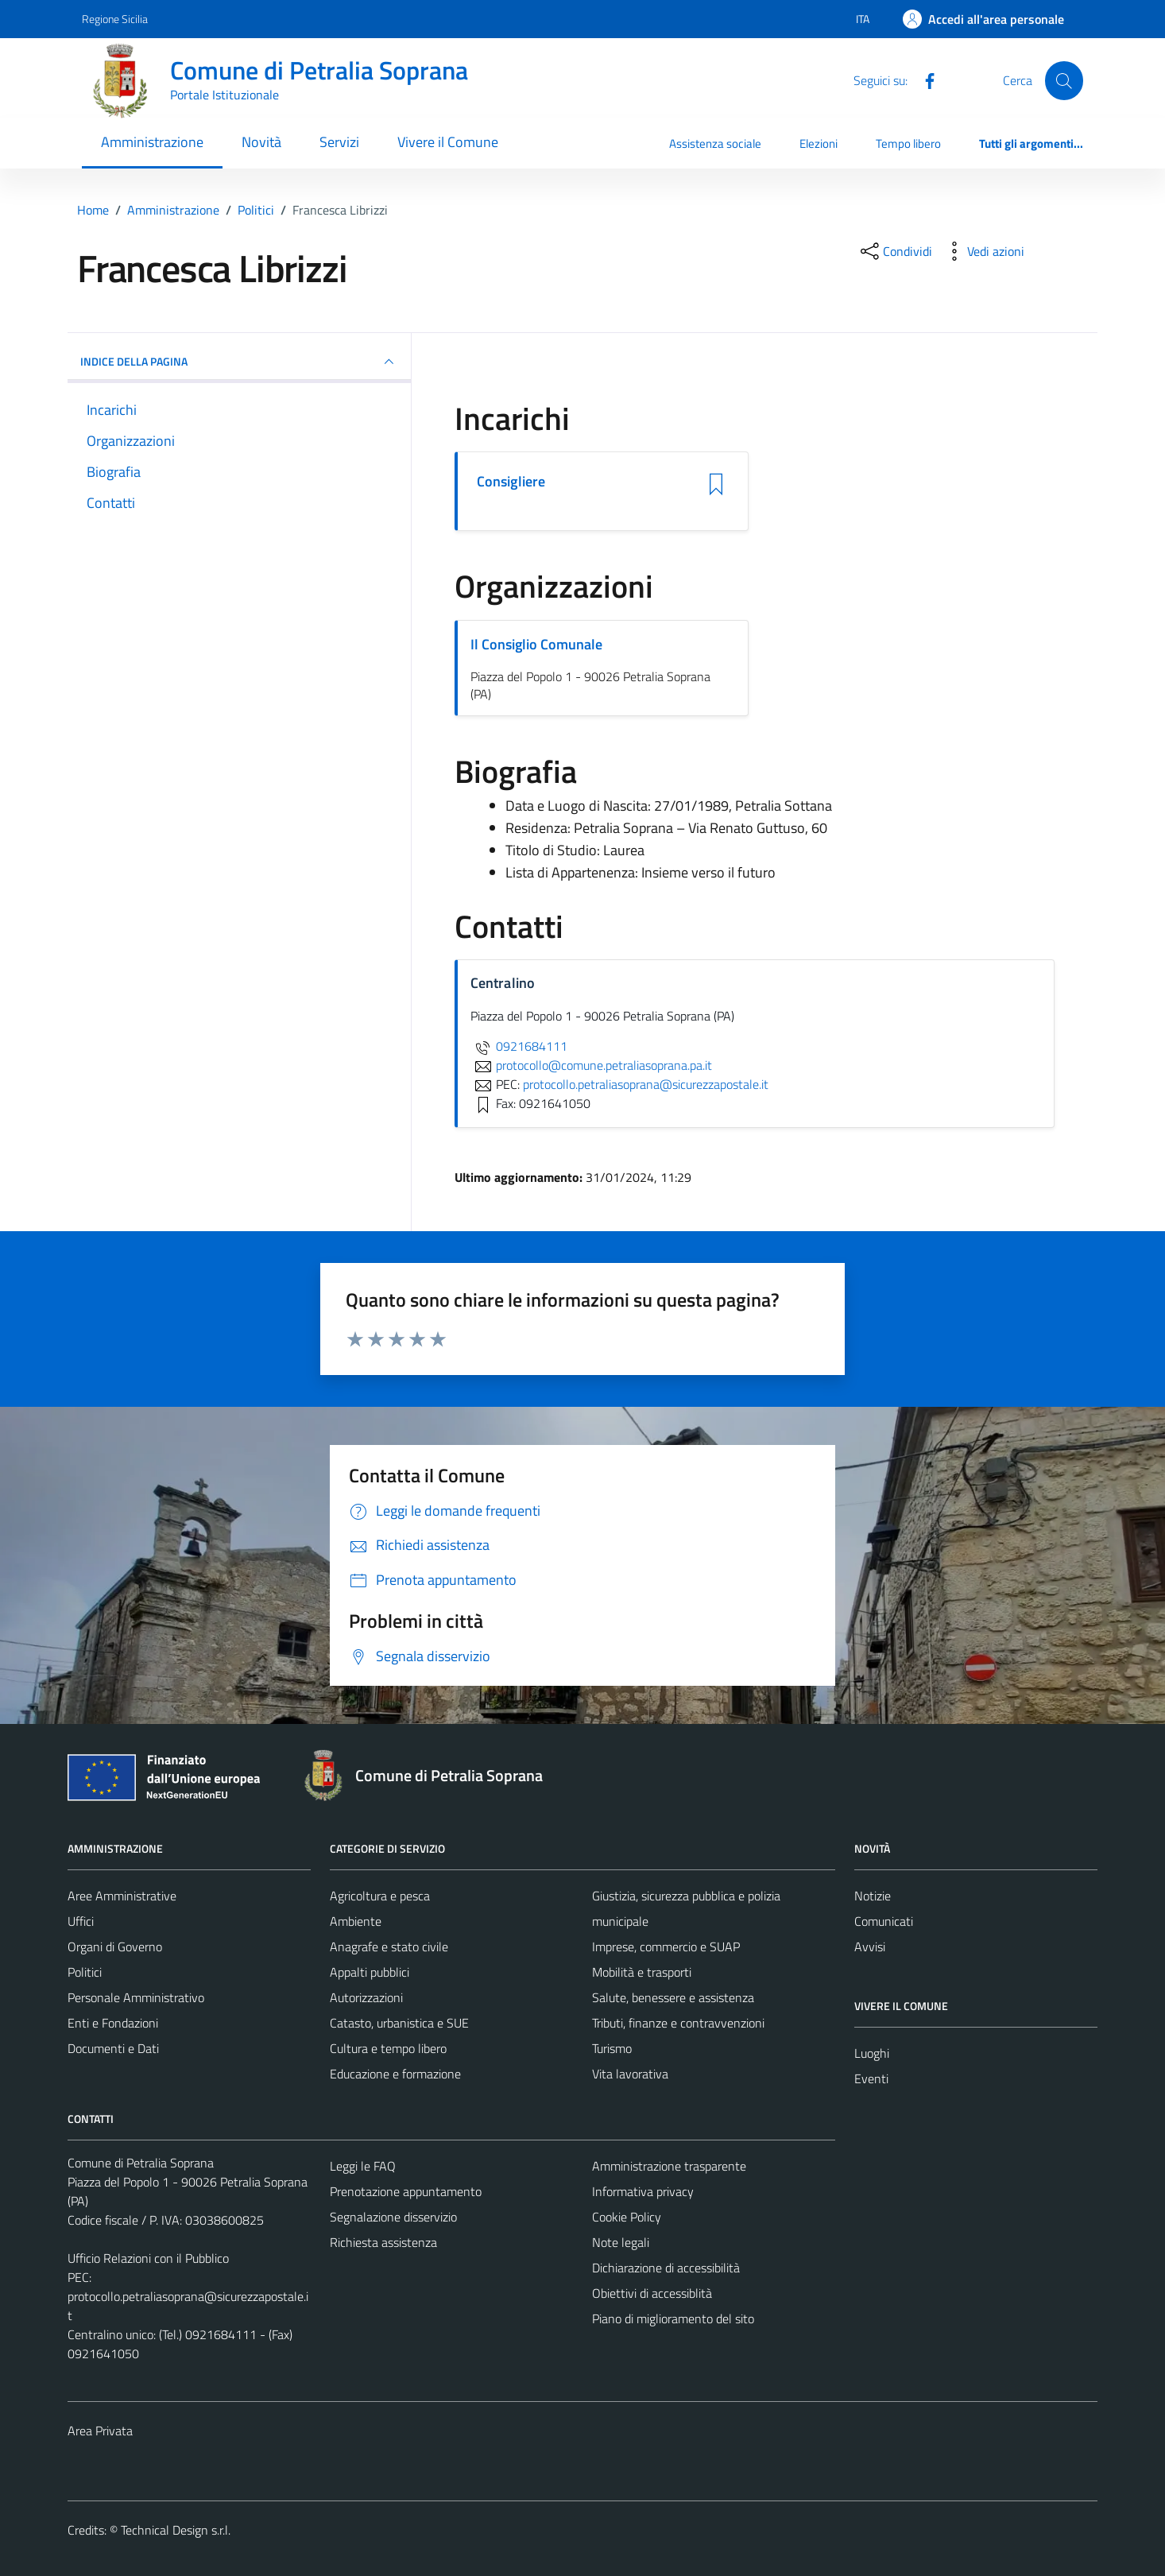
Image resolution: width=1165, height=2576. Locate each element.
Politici (85, 1971)
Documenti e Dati (113, 2048)
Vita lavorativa (630, 2073)
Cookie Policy (626, 2216)
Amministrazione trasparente (669, 2165)
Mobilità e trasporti (641, 1971)
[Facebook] (923, 79)
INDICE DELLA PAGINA (239, 361)
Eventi (871, 2078)
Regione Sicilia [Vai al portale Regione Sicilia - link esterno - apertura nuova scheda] (115, 18)
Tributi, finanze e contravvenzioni (678, 2022)
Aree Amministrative (122, 1895)
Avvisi (869, 1946)
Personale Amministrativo (136, 1997)
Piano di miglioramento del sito (673, 2318)
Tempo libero (908, 143)
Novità (261, 142)
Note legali (620, 2242)
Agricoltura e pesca (380, 1895)
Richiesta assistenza (383, 2242)
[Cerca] (1064, 80)
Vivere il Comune (447, 142)
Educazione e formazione (395, 2073)
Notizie (872, 1895)
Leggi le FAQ (363, 2165)
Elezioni (818, 143)
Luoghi (871, 2053)
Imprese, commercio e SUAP (666, 1946)
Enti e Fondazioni (113, 2022)
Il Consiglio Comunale (536, 644)
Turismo (612, 2048)
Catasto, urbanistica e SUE (399, 2022)
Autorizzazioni (366, 1997)
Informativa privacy (643, 2191)
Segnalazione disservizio (393, 2216)
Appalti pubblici (369, 1971)
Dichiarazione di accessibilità (666, 2267)
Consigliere (511, 481)
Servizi (339, 142)
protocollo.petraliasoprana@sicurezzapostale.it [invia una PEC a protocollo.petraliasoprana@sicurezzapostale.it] (645, 1084)
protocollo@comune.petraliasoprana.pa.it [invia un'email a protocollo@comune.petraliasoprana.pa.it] (591, 1065)
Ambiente (355, 1921)
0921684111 (518, 1046)
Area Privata (100, 2430)
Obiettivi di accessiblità (652, 2293)
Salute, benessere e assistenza (673, 1997)
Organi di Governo (115, 1946)
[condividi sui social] (894, 251)
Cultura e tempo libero (388, 2048)
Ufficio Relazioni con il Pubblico (148, 2258)
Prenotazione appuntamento (406, 2191)
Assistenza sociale (715, 143)
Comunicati (883, 1921)
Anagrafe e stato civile (389, 1946)
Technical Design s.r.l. (175, 2529)
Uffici (81, 1921)
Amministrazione (152, 142)
